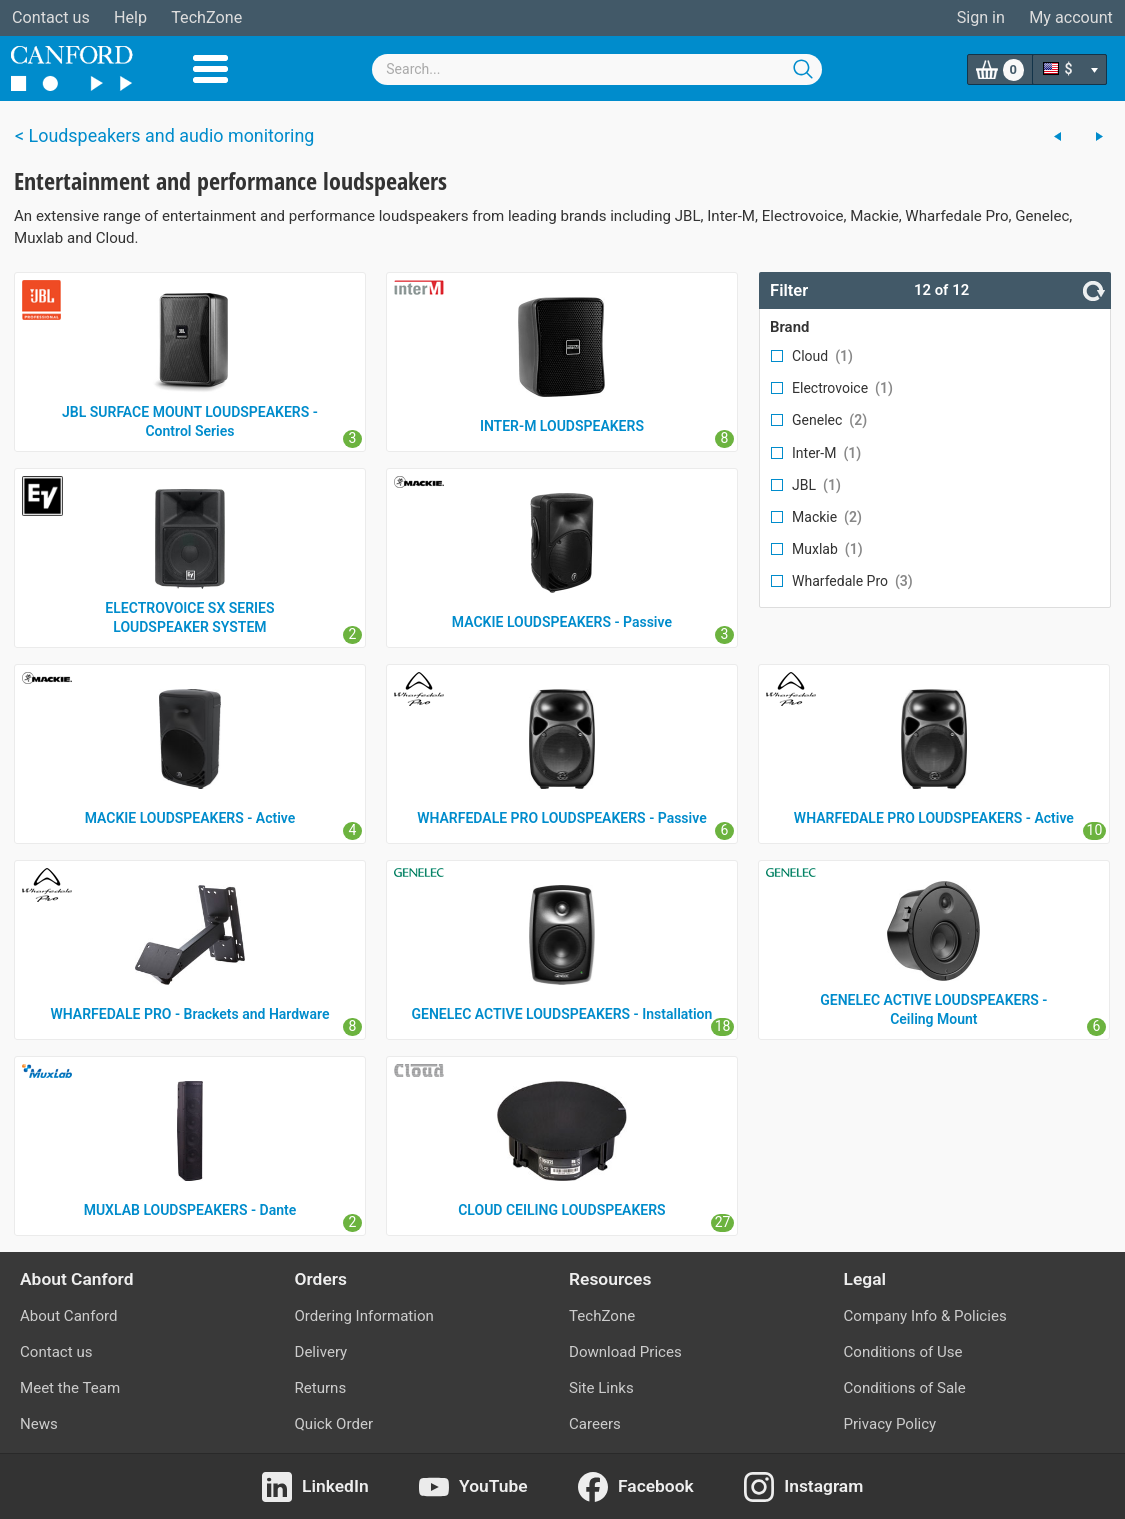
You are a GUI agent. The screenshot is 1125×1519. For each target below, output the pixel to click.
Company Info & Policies (925, 1316)
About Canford (68, 1316)
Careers (595, 1424)
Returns (321, 1388)
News (39, 1424)
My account (1071, 17)
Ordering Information (364, 1316)
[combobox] (597, 69)
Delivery (321, 1352)
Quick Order (334, 1424)
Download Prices (625, 1352)
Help (130, 17)
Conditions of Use (903, 1352)
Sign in (981, 17)
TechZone (206, 17)
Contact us (51, 17)
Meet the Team (70, 1388)
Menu (210, 69)
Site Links (601, 1388)
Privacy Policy (890, 1424)
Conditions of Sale (905, 1388)
